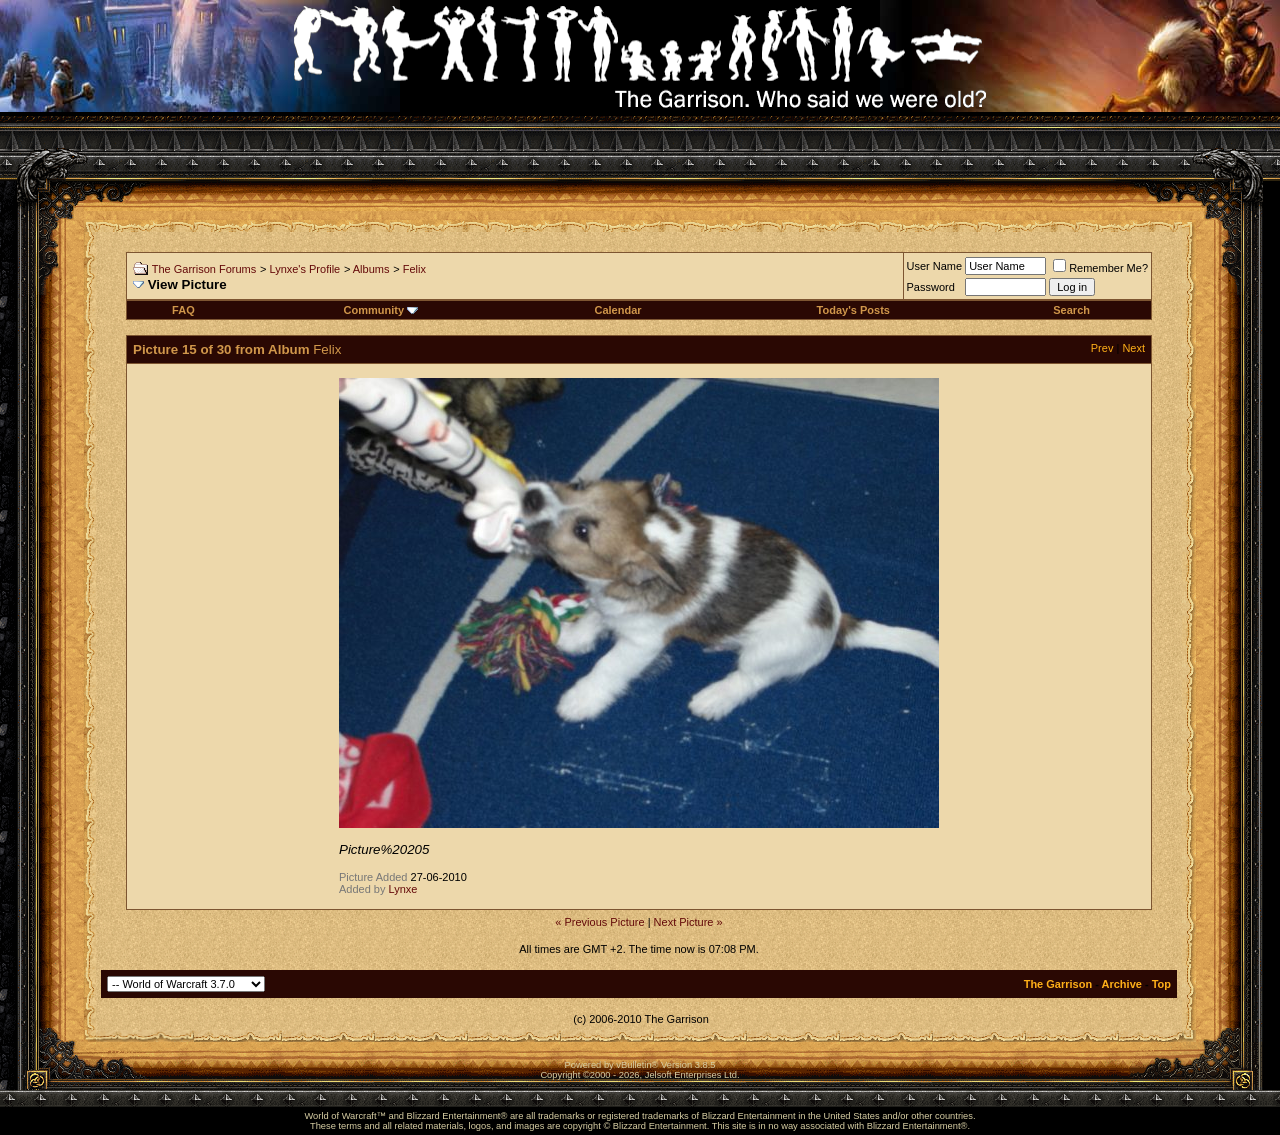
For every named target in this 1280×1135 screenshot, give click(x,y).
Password (931, 287)
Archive (1122, 984)
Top (1161, 984)
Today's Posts (853, 310)
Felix (414, 269)
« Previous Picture (599, 922)
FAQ (183, 310)
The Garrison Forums (204, 269)
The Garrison (1058, 984)
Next (1133, 348)
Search (1071, 310)
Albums (371, 269)
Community (381, 310)
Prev (1102, 348)
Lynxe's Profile (304, 269)
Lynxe (403, 889)
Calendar (618, 310)
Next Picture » (688, 922)
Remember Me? (1100, 268)
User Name (935, 266)
